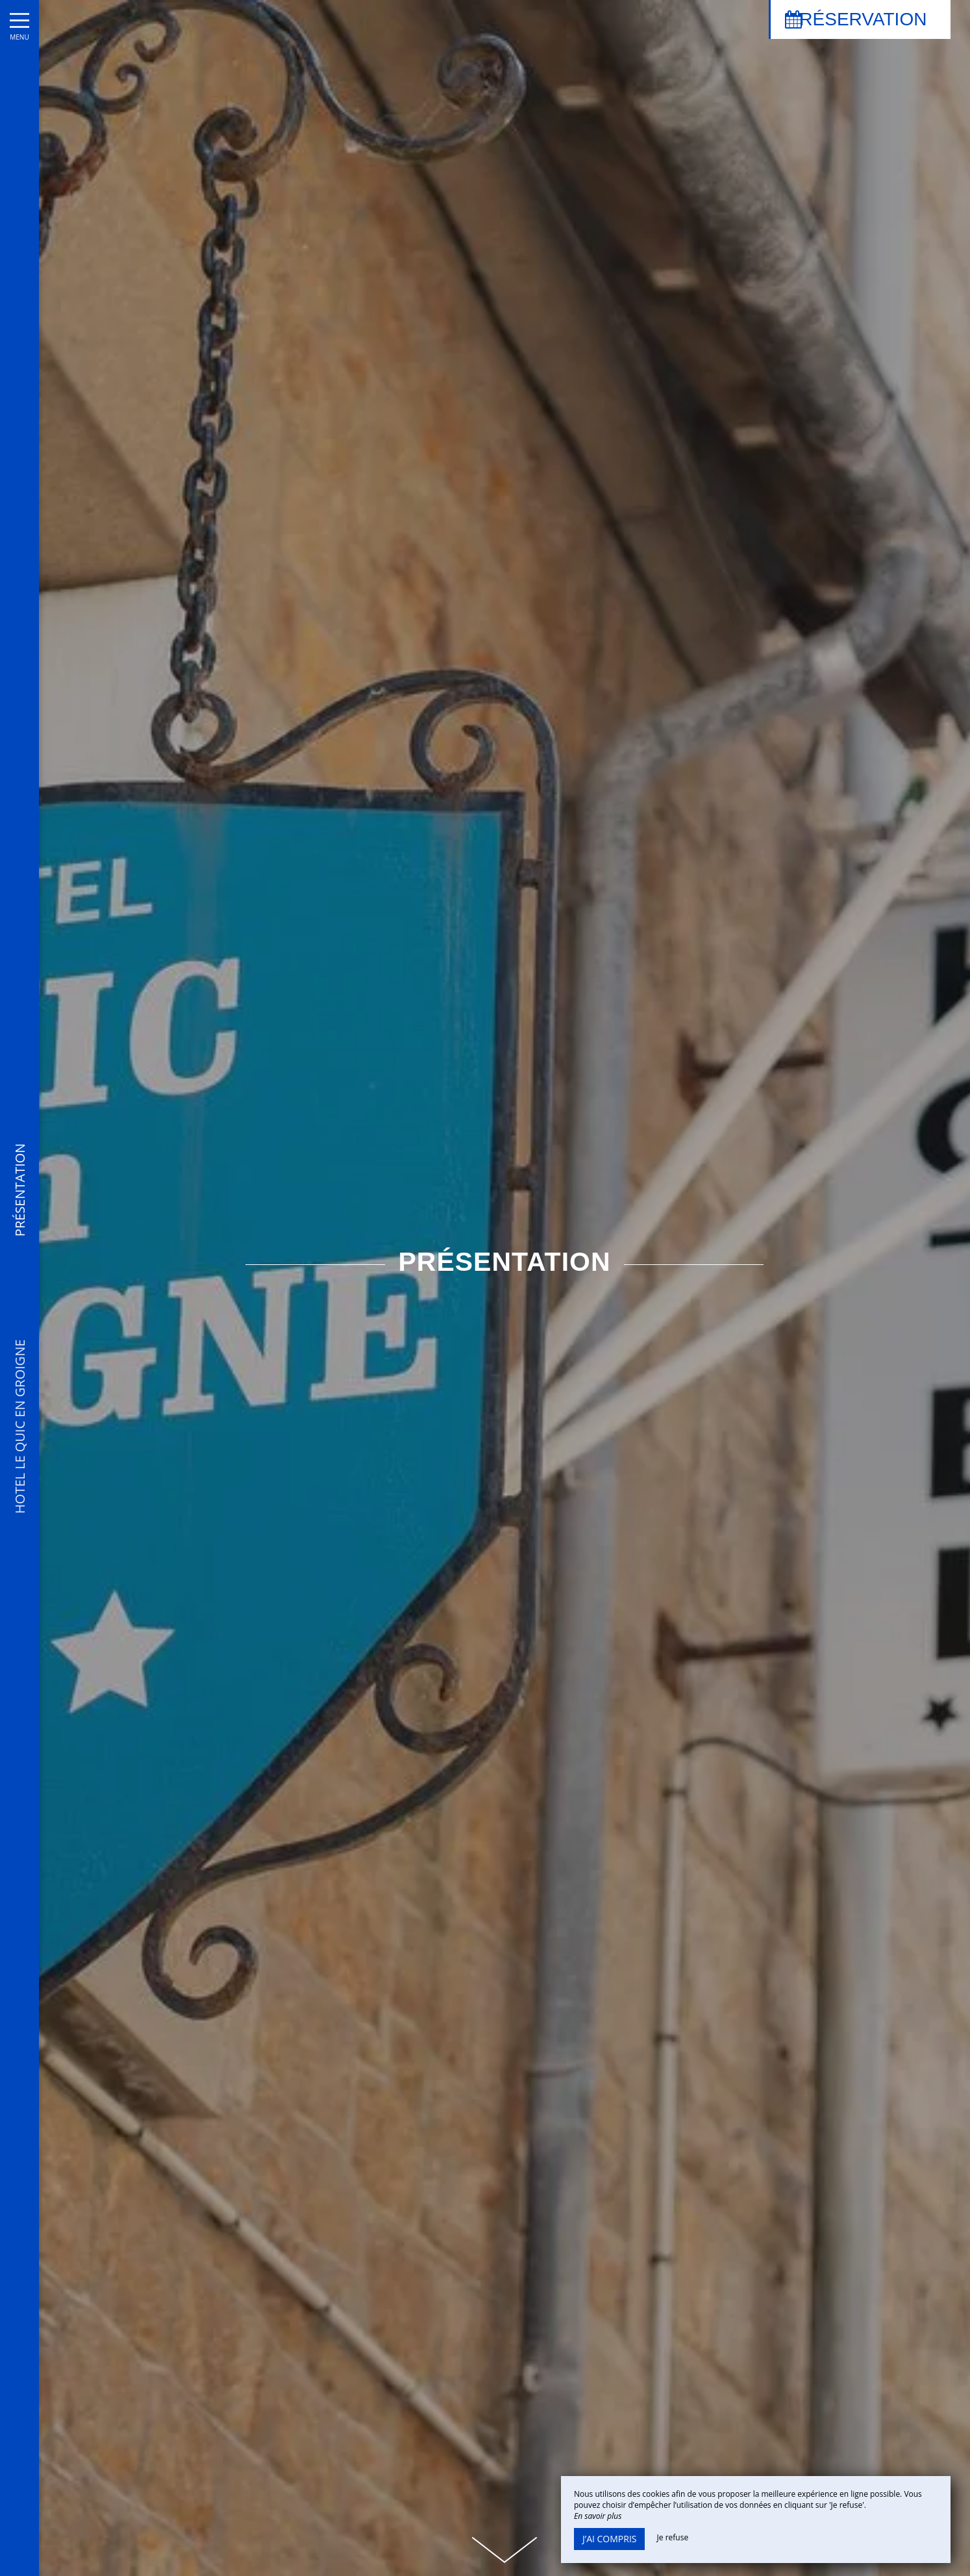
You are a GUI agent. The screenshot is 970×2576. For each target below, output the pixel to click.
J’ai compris (609, 2539)
